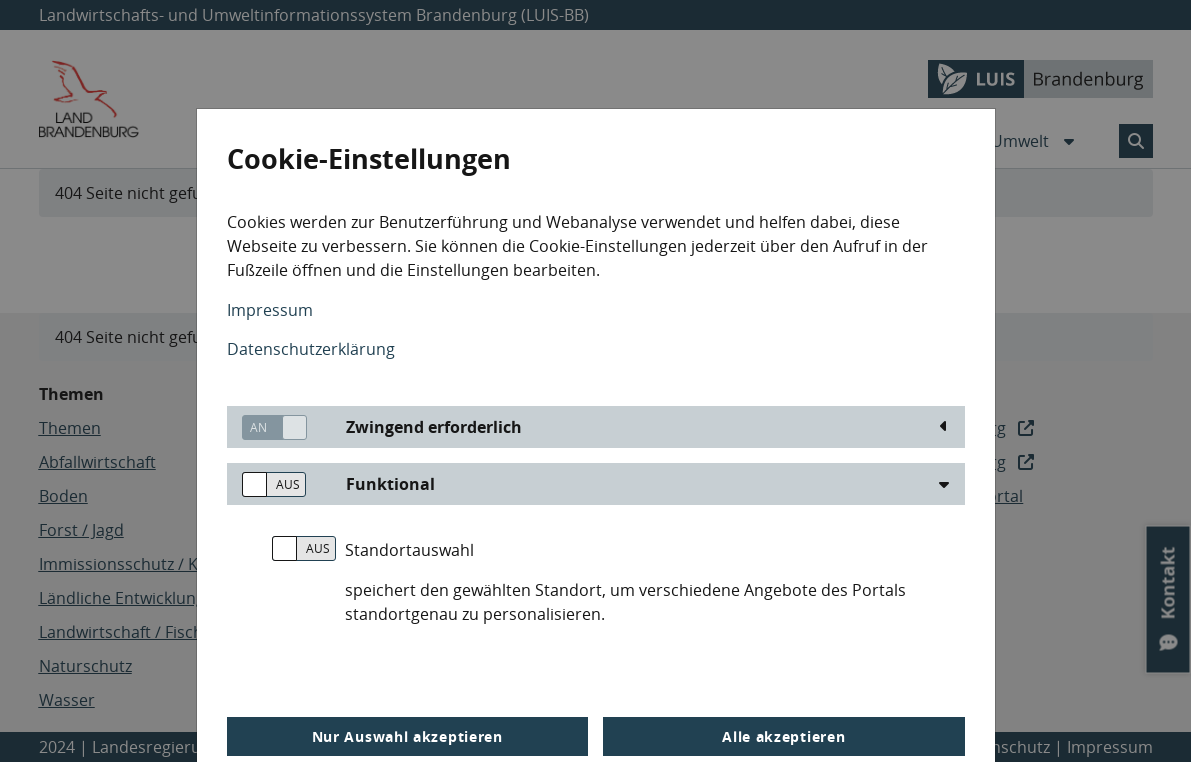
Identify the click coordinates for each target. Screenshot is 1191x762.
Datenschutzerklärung (311, 349)
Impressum (270, 310)
